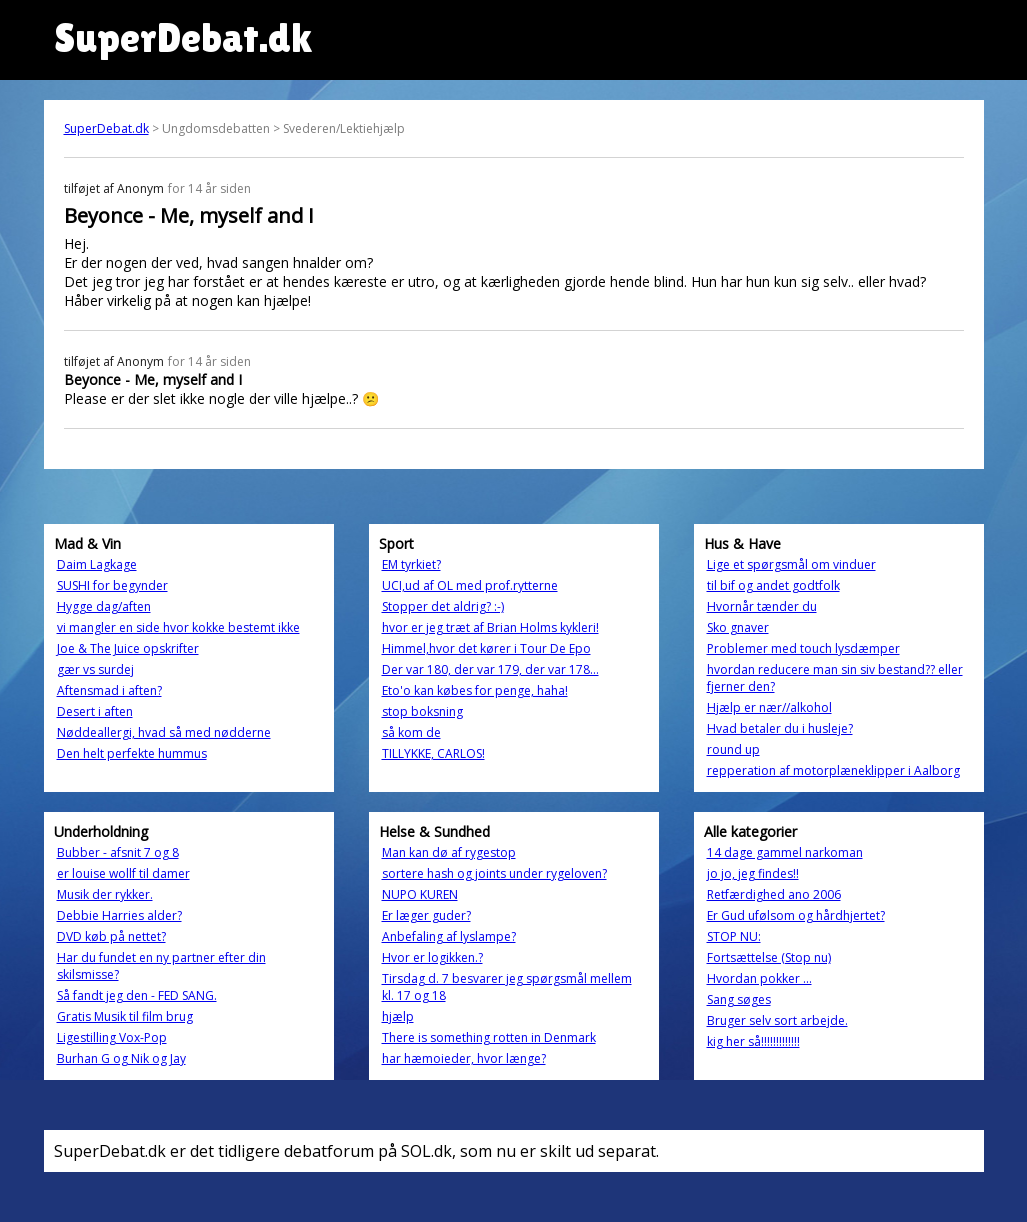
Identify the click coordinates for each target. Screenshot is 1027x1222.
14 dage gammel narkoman (785, 852)
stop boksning (422, 711)
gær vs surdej (95, 669)
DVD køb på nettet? (111, 936)
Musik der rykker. (105, 894)
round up (733, 749)
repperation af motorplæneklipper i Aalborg (833, 770)
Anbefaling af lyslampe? (449, 936)
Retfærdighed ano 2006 (774, 894)
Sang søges (739, 999)
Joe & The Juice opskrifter (128, 648)
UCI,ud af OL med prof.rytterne (470, 585)
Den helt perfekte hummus (132, 753)
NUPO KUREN (420, 894)
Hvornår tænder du (762, 606)
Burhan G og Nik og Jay (121, 1058)
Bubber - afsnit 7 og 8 (118, 852)
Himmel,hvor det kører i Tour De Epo (486, 648)
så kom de (411, 732)
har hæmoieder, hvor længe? (464, 1058)
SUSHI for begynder (112, 585)
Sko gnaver (738, 627)
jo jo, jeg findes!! (753, 873)
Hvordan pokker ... (759, 978)
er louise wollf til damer (123, 873)
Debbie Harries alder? (119, 915)
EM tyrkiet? (411, 564)
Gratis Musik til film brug (125, 1016)
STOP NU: (734, 936)
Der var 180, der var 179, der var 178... (490, 669)
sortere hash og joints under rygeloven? (494, 873)
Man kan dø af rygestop (449, 852)
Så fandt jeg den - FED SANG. (137, 995)
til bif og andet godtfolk (773, 585)
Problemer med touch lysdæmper (803, 648)
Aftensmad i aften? (109, 690)
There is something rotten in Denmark (489, 1037)
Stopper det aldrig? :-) (443, 606)
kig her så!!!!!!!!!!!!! (753, 1041)
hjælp (398, 1016)
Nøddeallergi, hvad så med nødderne (164, 732)
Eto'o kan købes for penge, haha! (475, 690)
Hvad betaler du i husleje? (780, 728)
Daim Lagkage (97, 564)
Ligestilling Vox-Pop (112, 1037)
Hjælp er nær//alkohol (769, 707)
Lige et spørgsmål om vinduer (791, 564)
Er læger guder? (426, 915)
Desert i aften (95, 711)
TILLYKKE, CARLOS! (433, 753)
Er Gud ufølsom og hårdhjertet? (796, 915)
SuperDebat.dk (106, 128)
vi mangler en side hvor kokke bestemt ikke (178, 627)
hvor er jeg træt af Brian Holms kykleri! (490, 627)
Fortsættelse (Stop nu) (769, 957)
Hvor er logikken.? (432, 957)
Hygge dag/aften (104, 606)
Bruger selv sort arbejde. (777, 1020)
